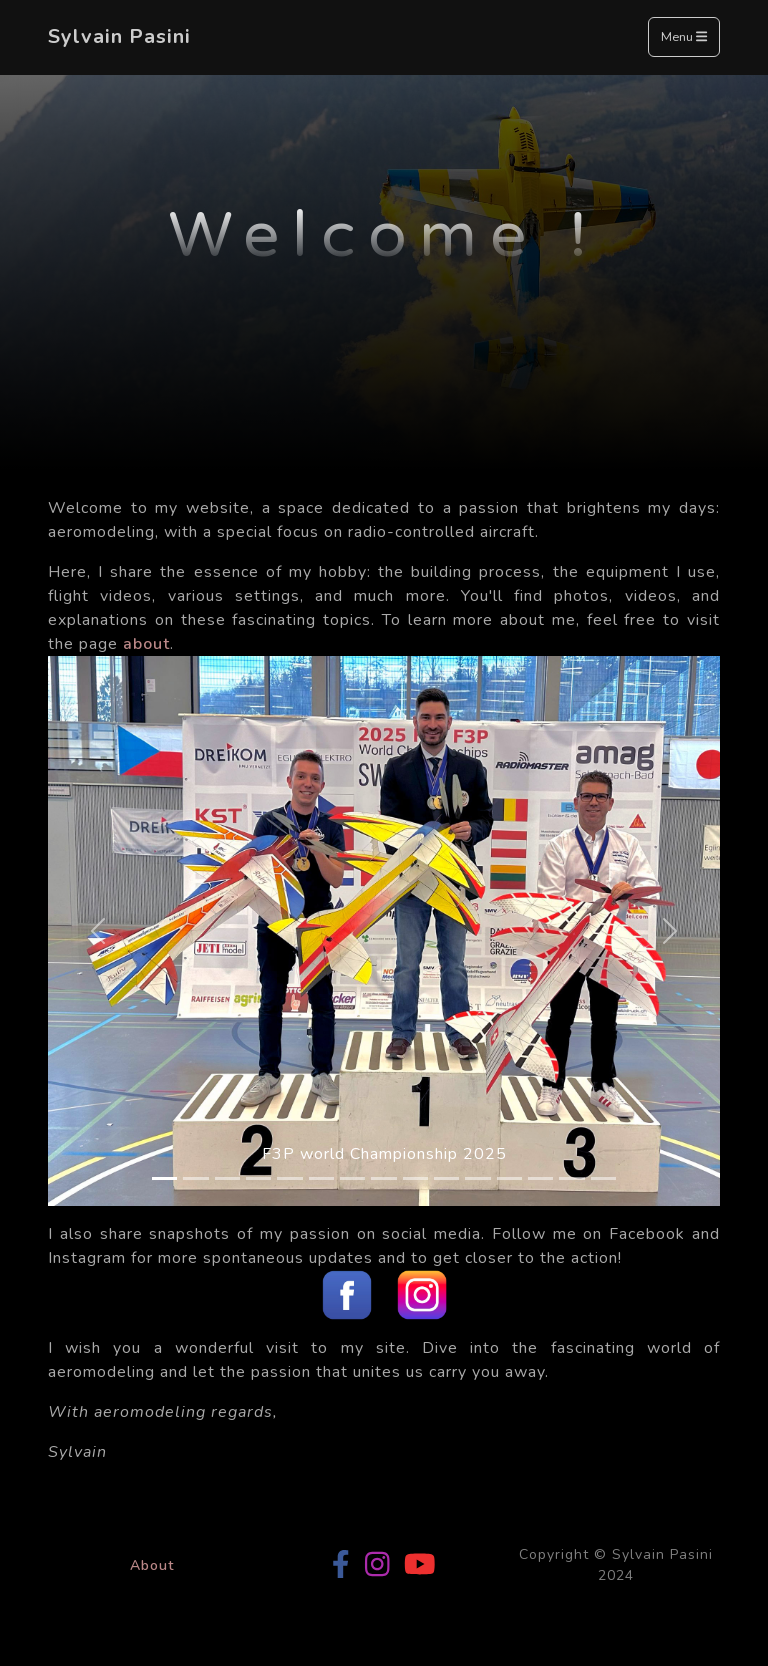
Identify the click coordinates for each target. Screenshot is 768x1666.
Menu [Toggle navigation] (684, 38)
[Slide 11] (477, 1178)
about (146, 644)
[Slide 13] (540, 1178)
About (152, 1565)
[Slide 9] (415, 1178)
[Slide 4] (258, 1178)
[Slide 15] (603, 1178)
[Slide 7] (352, 1178)
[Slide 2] (195, 1178)
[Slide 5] (289, 1178)
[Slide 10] (446, 1178)
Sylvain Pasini (119, 36)
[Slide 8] (383, 1178)
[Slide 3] (227, 1178)
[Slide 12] (509, 1178)
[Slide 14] (571, 1178)
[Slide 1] (164, 1178)
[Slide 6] (321, 1178)
